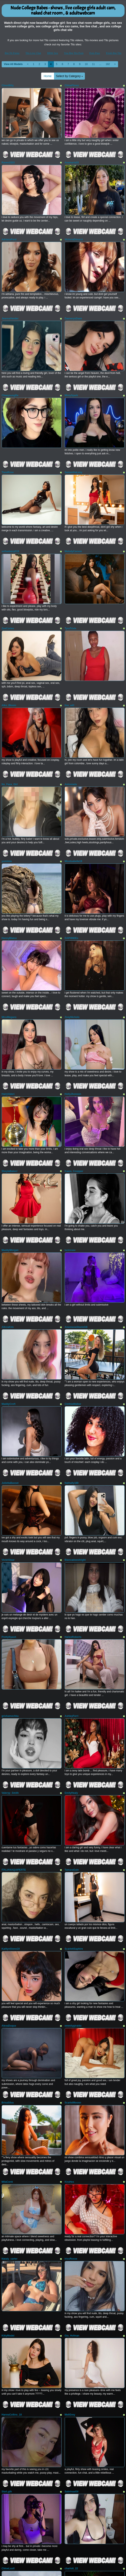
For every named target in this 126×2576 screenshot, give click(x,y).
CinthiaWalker (73, 1404)
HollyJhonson (73, 1094)
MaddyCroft (9, 1404)
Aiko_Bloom (9, 705)
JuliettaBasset (10, 1483)
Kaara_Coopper (74, 1171)
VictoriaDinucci (74, 239)
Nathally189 (72, 1483)
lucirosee (70, 1250)
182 (108, 64)
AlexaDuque (9, 2025)
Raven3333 (8, 162)
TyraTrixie (70, 628)
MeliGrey (70, 2414)
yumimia (7, 861)
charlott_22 (71, 2568)
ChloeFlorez (72, 85)
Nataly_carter (10, 2258)
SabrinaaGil (72, 2491)
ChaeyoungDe (10, 395)
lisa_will (69, 705)
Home (48, 76)
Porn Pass (94, 53)
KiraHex (69, 2181)
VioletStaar (8, 1559)
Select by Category (69, 76)
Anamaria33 (72, 162)
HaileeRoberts (73, 1637)
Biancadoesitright (75, 1559)
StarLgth (7, 2491)
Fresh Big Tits (113, 53)
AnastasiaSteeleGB (76, 1327)
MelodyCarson (73, 551)
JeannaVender (10, 318)
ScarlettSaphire (74, 1948)
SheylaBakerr (10, 1171)
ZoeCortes (8, 628)
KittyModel (8, 2335)
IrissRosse (71, 2258)
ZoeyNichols (72, 1017)
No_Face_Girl (10, 784)
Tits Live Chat (33, 53)
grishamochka (10, 1716)
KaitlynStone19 (11, 1948)
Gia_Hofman (72, 2335)
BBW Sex (52, 53)
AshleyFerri (71, 1716)
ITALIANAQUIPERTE (14, 1869)
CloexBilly (8, 85)
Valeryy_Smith (10, 1792)
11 (93, 64)
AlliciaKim (8, 1327)
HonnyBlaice (9, 938)
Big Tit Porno (12, 53)
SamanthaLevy (73, 472)
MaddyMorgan (10, 1250)
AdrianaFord (9, 239)
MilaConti (7, 2181)
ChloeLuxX (8, 2568)
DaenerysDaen (73, 318)
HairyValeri (8, 1094)
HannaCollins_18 (12, 2414)
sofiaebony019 (10, 551)
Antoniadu (71, 784)
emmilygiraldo (73, 2025)
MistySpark (71, 395)
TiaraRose (8, 472)
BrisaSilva (8, 2102)
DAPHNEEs (71, 938)
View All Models (13, 64)
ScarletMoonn (73, 2102)
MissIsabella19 (73, 861)
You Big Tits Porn (74, 53)
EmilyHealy (71, 1792)
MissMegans (9, 1017)
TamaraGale (72, 1869)
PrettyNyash (9, 1637)
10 (86, 64)
